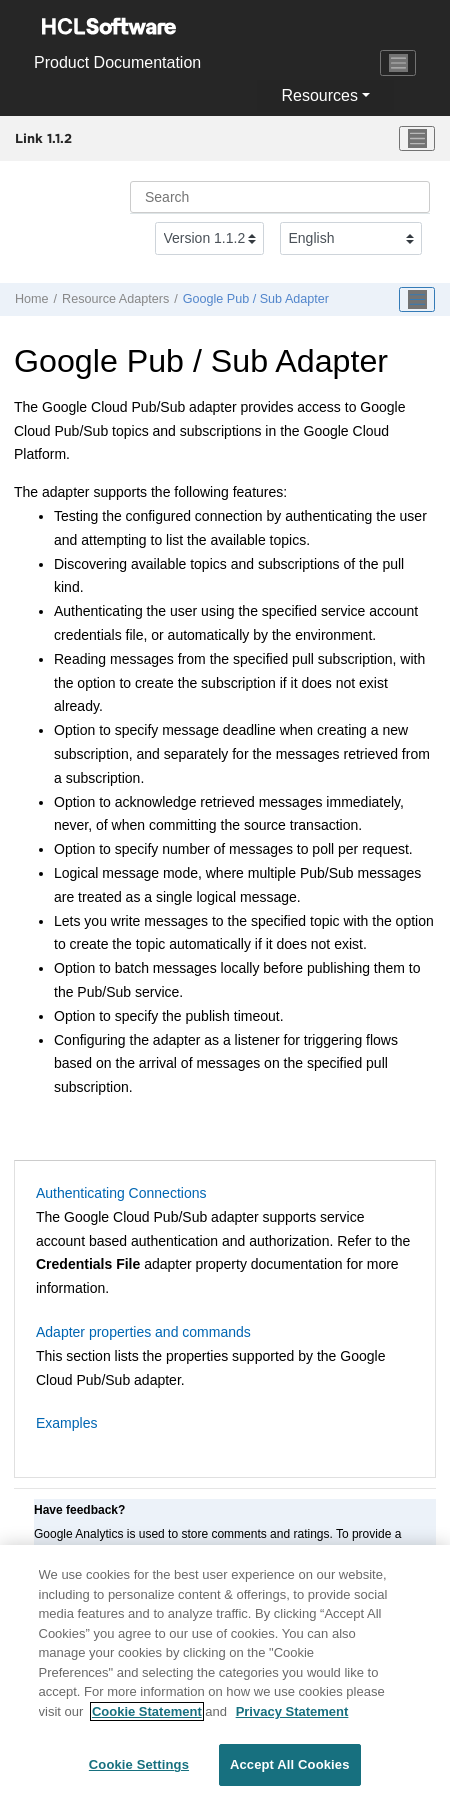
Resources (319, 95)
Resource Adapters (115, 299)
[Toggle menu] (417, 139)
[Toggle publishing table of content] (417, 300)
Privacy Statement (292, 1719)
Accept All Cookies (290, 1773)
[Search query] (280, 197)
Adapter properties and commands (143, 1332)
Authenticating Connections (121, 1193)
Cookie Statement (147, 1719)
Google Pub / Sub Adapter (256, 299)
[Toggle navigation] (398, 63)
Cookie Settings (139, 1773)
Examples (66, 1423)
